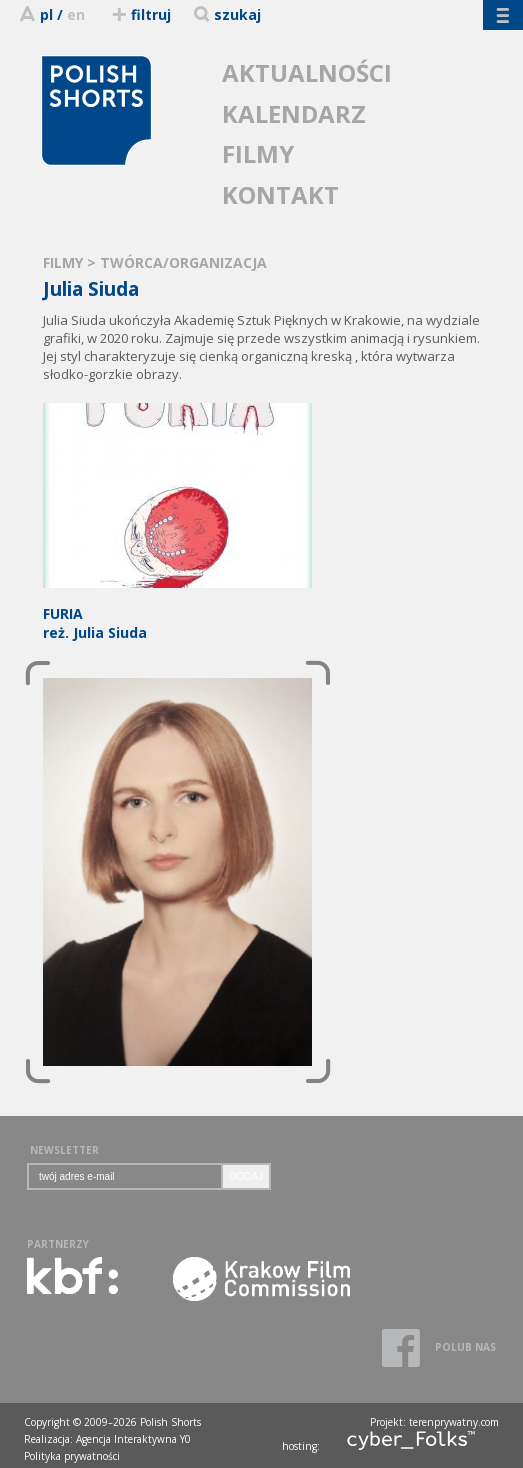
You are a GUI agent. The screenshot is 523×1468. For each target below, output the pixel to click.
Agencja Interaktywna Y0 (133, 1439)
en (76, 14)
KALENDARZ (294, 113)
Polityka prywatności (72, 1456)
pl (46, 14)
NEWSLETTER (64, 1150)
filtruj (140, 14)
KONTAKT (280, 194)
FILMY (258, 153)
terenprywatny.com (454, 1422)
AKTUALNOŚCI (307, 72)
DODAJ (246, 1176)
